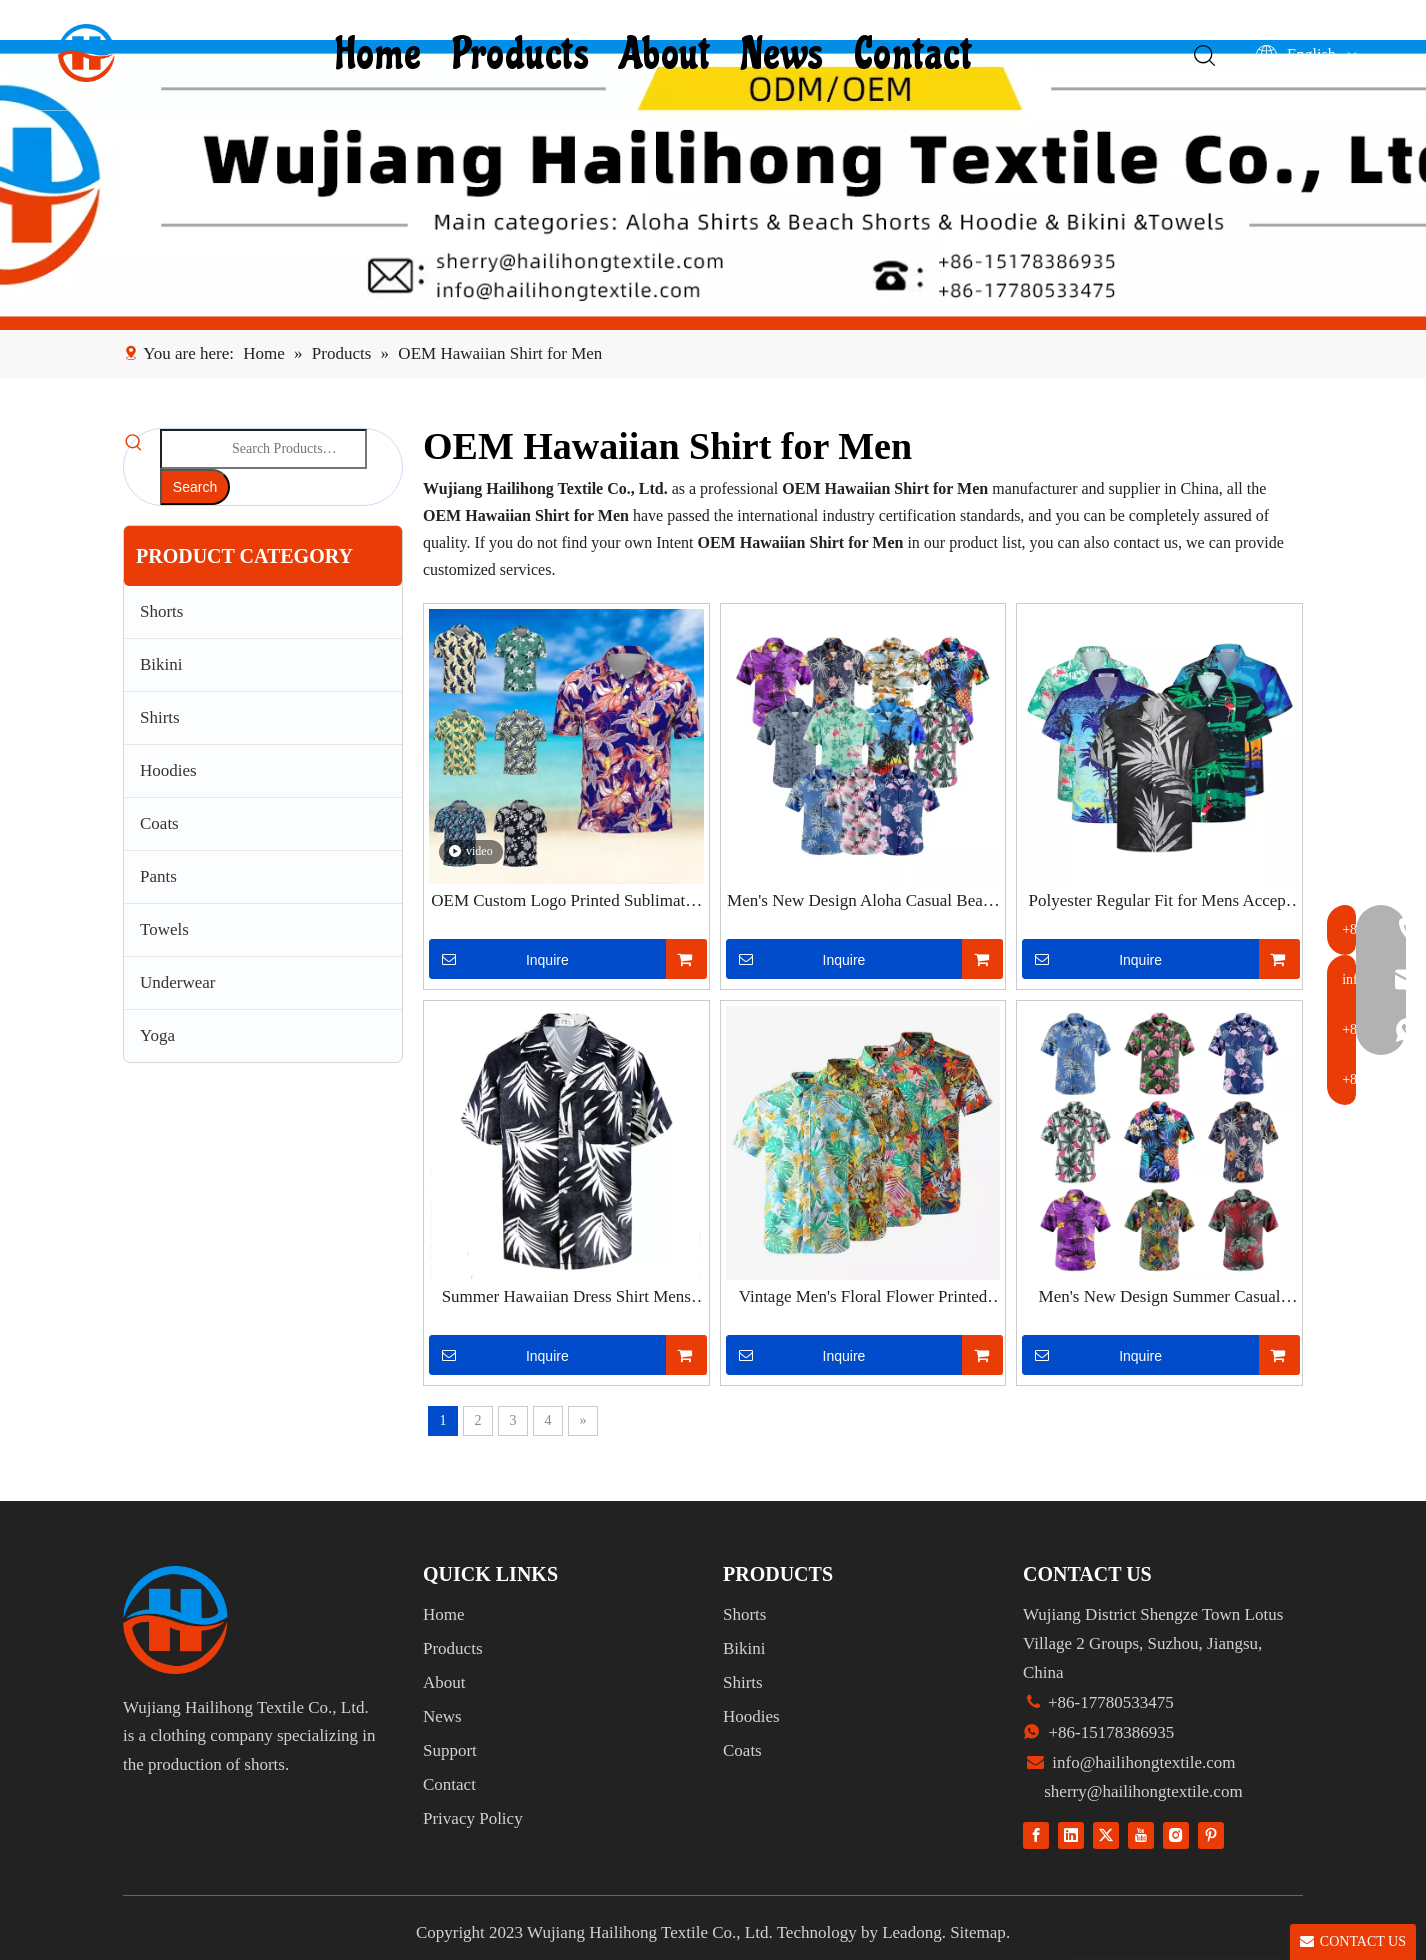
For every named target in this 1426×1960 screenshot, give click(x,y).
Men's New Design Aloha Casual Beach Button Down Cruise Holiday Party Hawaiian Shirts (863, 902)
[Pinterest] (1211, 1834)
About (667, 55)
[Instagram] (1176, 1834)
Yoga (157, 1035)
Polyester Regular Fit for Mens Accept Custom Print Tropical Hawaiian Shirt (1160, 902)
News (784, 55)
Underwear (178, 982)
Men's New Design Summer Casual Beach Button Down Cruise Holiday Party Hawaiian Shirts (1159, 1298)
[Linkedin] (1071, 1834)
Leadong (911, 1932)
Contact (915, 55)
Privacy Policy (473, 1818)
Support (450, 1750)
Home (381, 55)
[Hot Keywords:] (195, 487)
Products (523, 55)
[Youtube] (1141, 1834)
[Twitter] (1106, 1834)
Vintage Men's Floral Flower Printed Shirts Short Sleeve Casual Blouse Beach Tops (863, 1298)
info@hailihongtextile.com (1142, 1762)
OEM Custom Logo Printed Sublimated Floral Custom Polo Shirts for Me (566, 902)
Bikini (161, 664)
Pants (158, 876)
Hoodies (168, 770)
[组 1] (175, 1619)
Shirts (160, 717)
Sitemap (978, 1932)
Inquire (499, 959)
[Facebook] (1036, 1834)
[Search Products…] (263, 449)
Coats (159, 823)
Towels (164, 929)
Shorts (161, 611)
